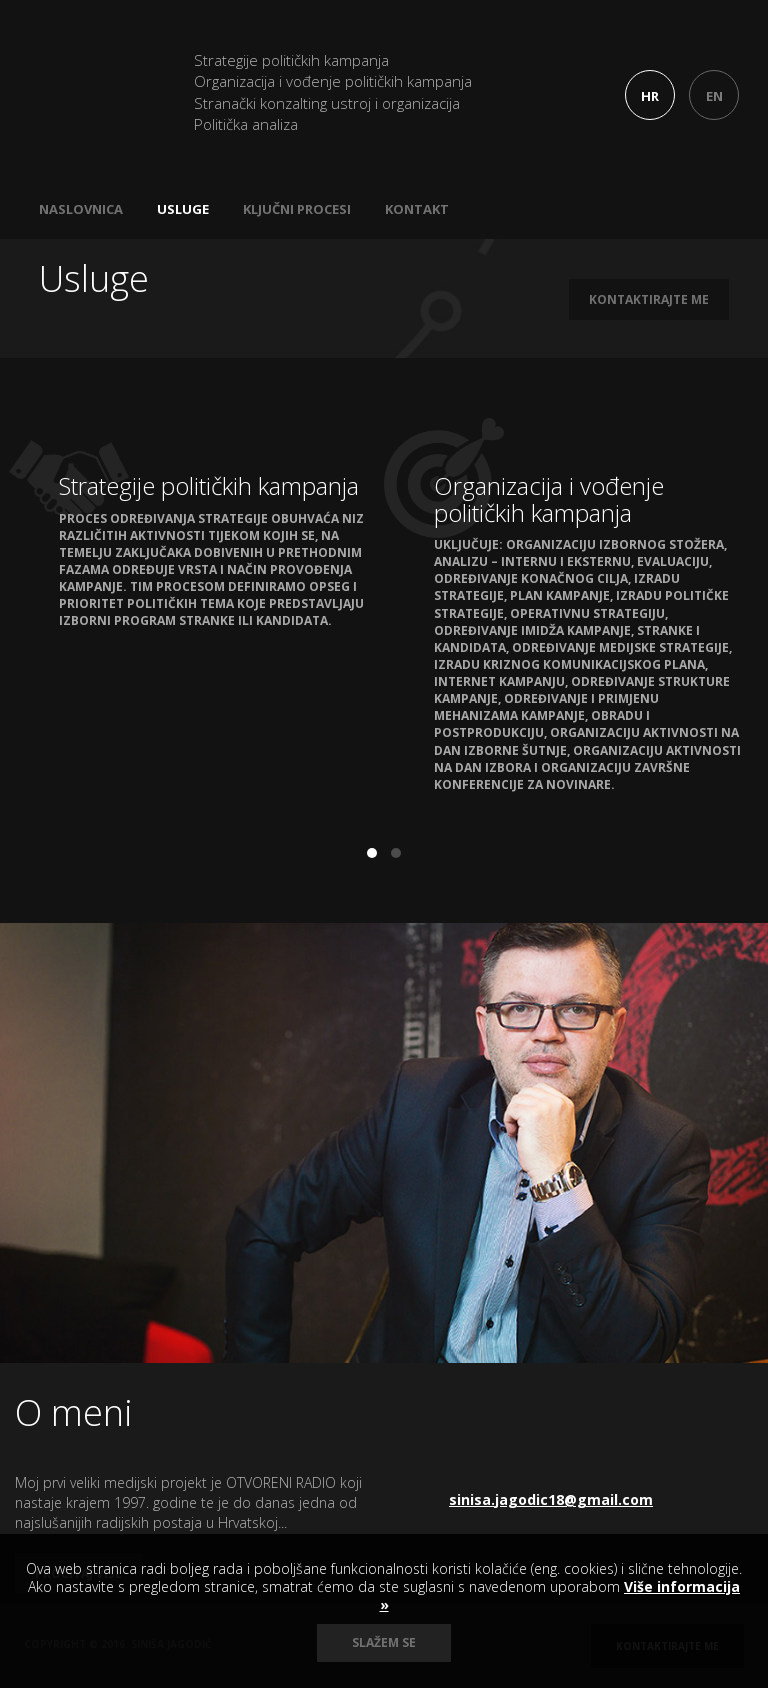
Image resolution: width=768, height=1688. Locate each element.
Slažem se (384, 1642)
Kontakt (417, 209)
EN (714, 96)
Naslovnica (81, 209)
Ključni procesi (297, 209)
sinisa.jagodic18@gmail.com (551, 1499)
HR (650, 96)
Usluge (183, 209)
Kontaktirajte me (649, 299)
